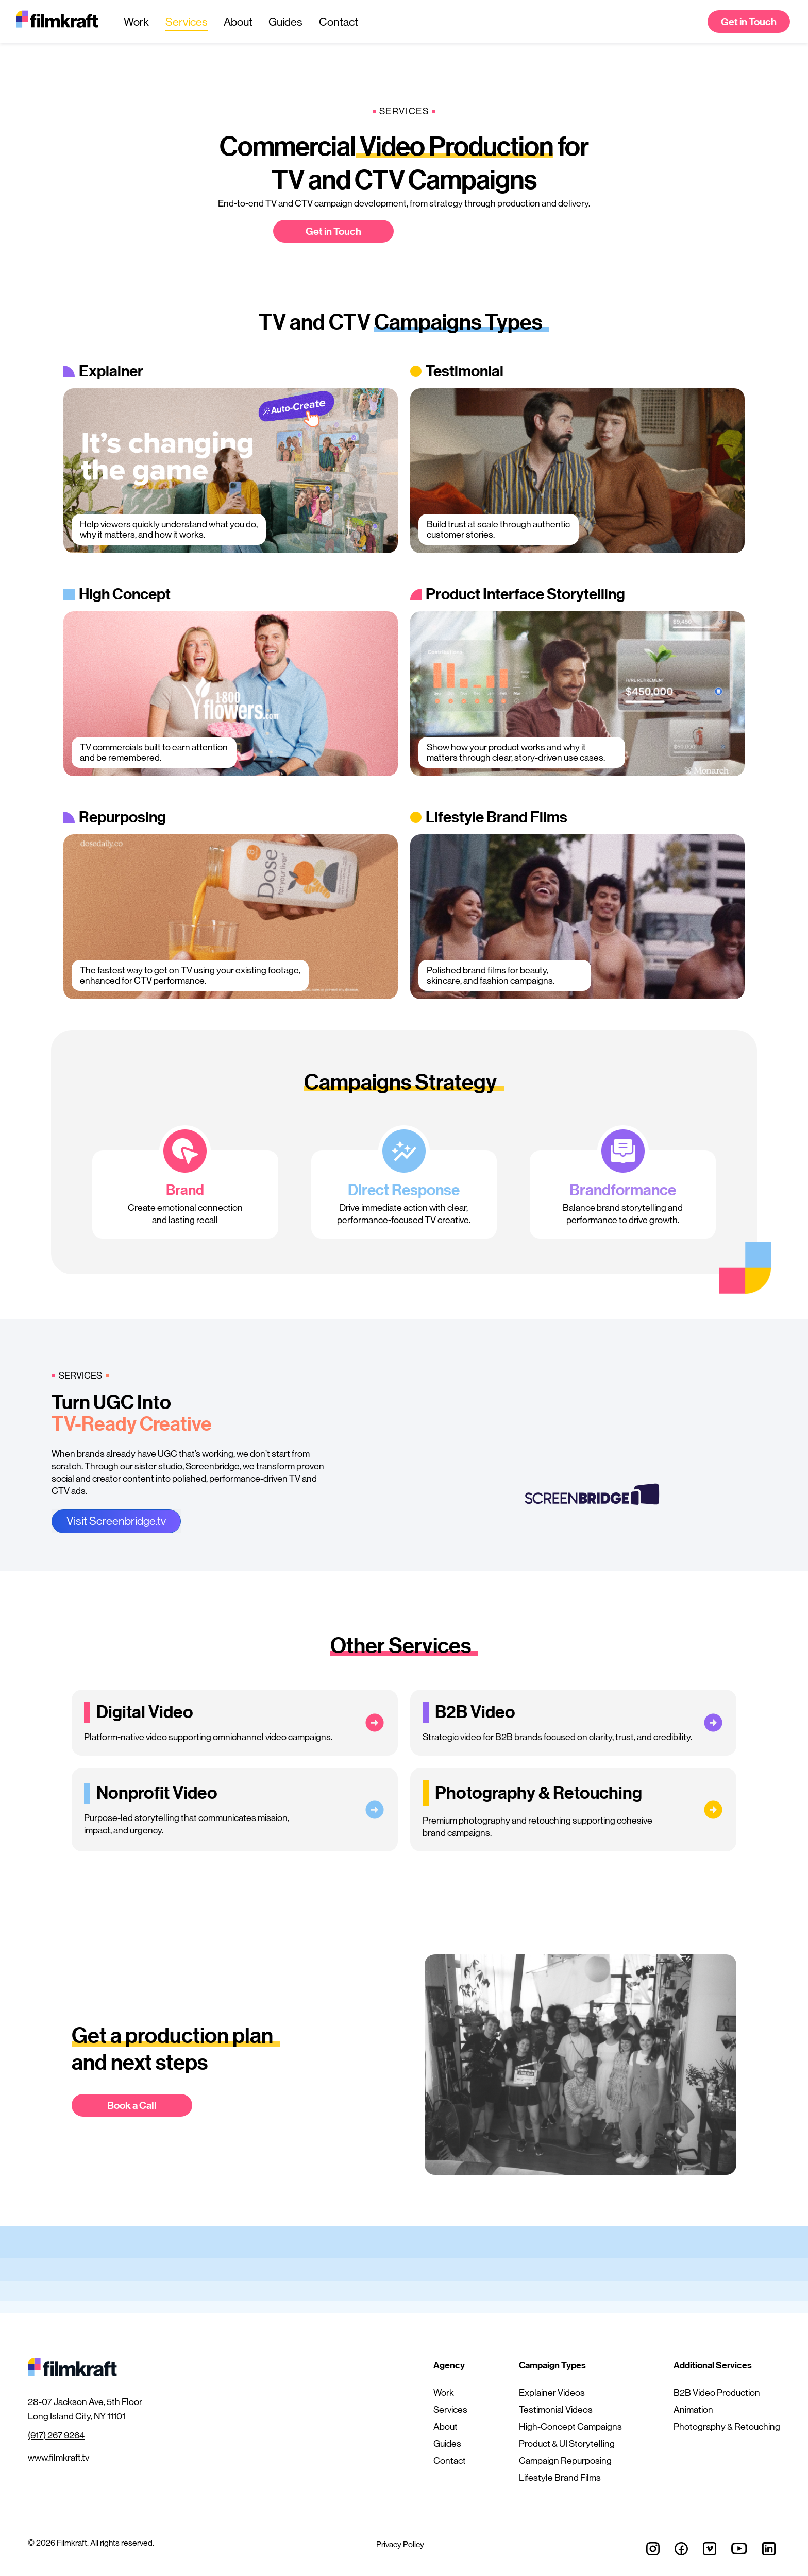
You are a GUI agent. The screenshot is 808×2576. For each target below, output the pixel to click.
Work (136, 21)
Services (186, 21)
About (238, 21)
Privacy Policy (400, 2544)
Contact (338, 21)
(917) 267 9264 (56, 2435)
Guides (285, 21)
